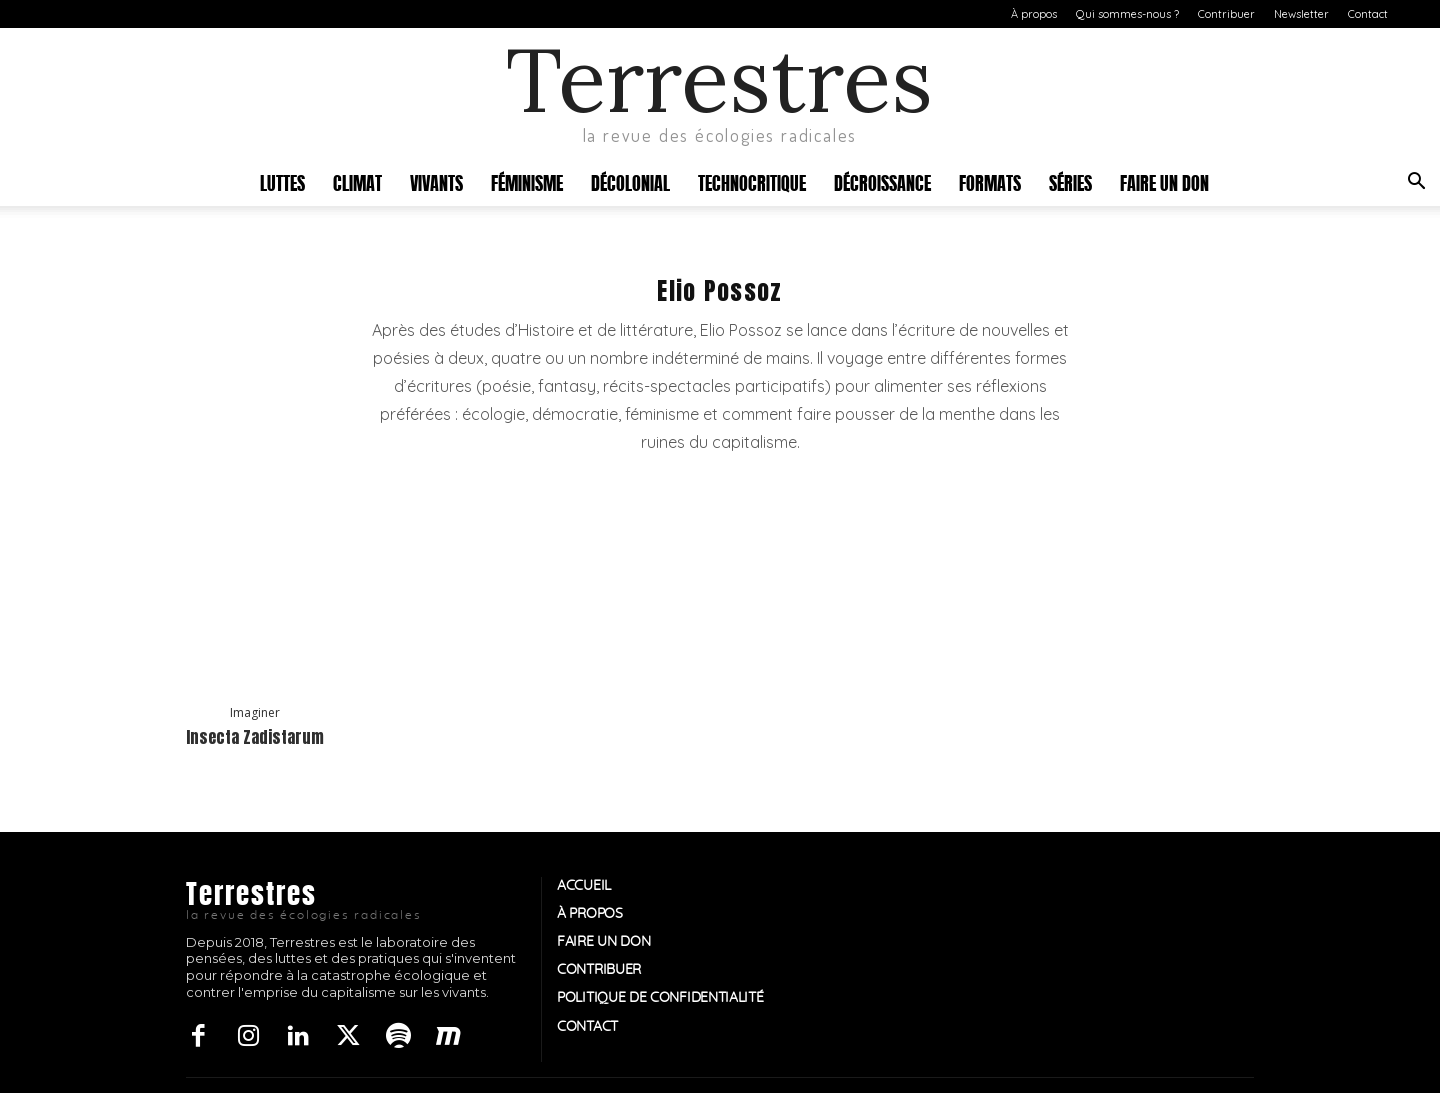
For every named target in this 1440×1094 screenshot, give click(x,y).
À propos (1034, 14)
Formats (990, 181)
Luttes (282, 181)
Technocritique (752, 181)
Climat (357, 181)
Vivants (436, 181)
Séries (1070, 181)
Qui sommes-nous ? (1127, 14)
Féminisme (527, 181)
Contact (1368, 14)
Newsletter (1301, 14)
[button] (1416, 183)
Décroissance (882, 181)
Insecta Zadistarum (255, 737)
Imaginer (255, 713)
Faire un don (1164, 181)
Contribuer (1226, 14)
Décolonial (630, 181)
